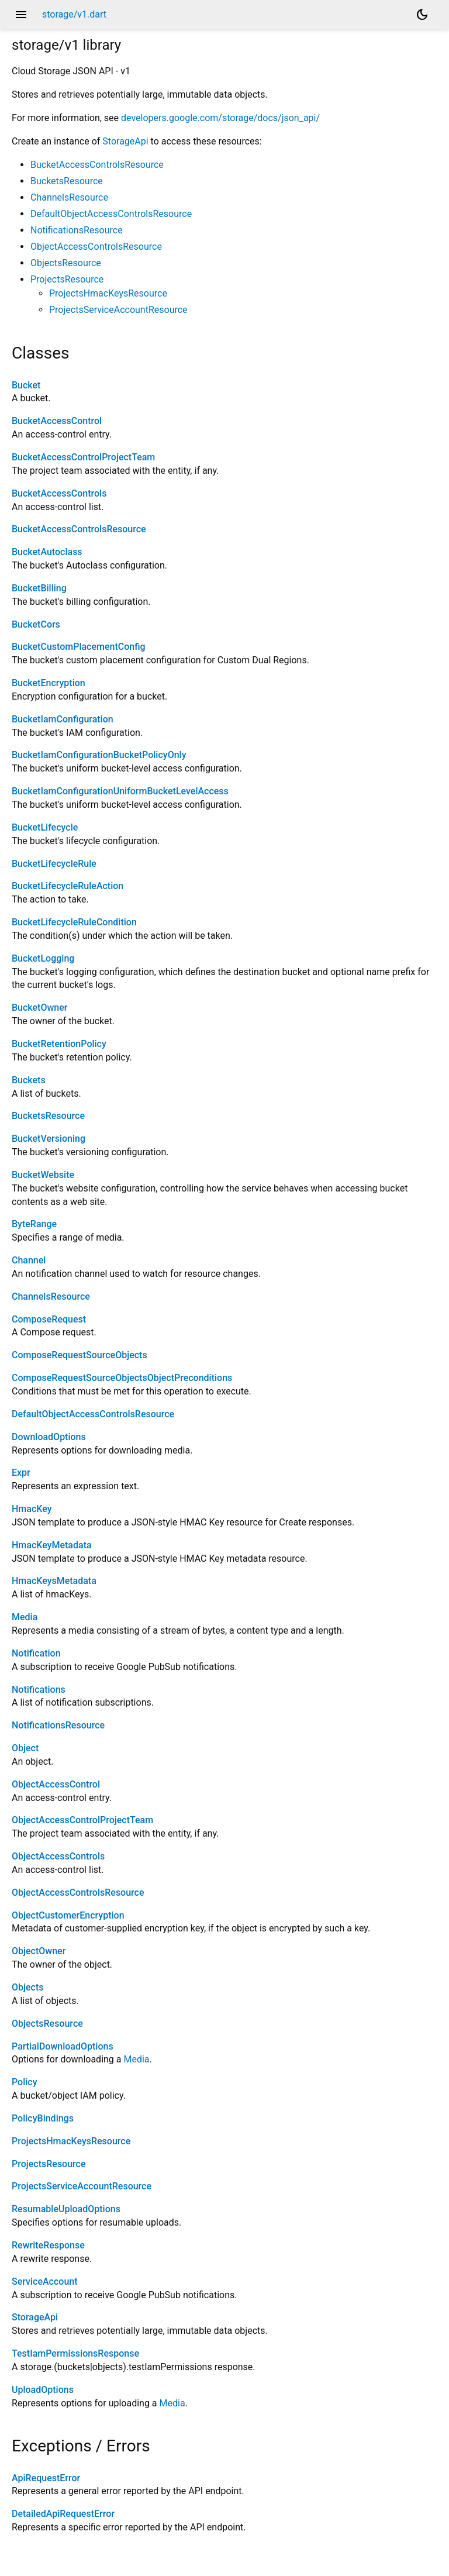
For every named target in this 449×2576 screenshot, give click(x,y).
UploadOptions (43, 2389)
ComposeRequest (49, 1319)
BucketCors (36, 624)
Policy (24, 2082)
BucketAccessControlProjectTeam (83, 457)
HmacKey (31, 1508)
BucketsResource (66, 181)
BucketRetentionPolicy (59, 1043)
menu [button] (21, 15)
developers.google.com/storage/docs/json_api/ (220, 117)
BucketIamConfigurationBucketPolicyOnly (99, 754)
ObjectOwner (38, 1951)
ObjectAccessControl (56, 1784)
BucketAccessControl (57, 420)
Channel (29, 1260)
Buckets (29, 1080)
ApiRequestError (46, 2478)
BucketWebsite (43, 1174)
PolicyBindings (43, 2118)
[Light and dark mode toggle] (422, 14)
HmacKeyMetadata (52, 1545)
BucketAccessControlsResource (97, 164)
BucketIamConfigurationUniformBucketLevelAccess (120, 791)
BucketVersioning (48, 1138)
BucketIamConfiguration (62, 719)
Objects (28, 1987)
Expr (21, 1472)
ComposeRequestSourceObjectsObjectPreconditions (122, 1377)
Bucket (26, 385)
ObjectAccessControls (58, 1856)
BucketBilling (39, 588)
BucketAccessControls (59, 493)
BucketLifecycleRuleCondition (74, 922)
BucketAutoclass (47, 551)
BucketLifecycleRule (54, 863)
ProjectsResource (66, 279)
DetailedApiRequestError (63, 2513)
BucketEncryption (48, 682)
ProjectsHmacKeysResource (108, 293)
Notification (36, 1653)
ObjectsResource (65, 262)
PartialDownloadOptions (62, 2046)
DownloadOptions (49, 1436)
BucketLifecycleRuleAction (67, 885)
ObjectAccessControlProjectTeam (82, 1820)
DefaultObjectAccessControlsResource (111, 213)
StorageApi (125, 141)
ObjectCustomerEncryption (68, 1915)
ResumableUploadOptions (66, 2209)
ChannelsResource (69, 197)
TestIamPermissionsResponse (75, 2353)
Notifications (38, 1689)
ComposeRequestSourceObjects (79, 1355)
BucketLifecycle (45, 827)
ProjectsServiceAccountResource (118, 309)
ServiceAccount (45, 2281)
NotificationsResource (76, 230)
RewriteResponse (48, 2245)
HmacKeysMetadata (54, 1580)
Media (24, 1617)
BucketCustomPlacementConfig (79, 646)
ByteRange (34, 1224)
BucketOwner (39, 1007)
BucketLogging (43, 958)
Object (25, 1748)
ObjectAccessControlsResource (96, 246)
